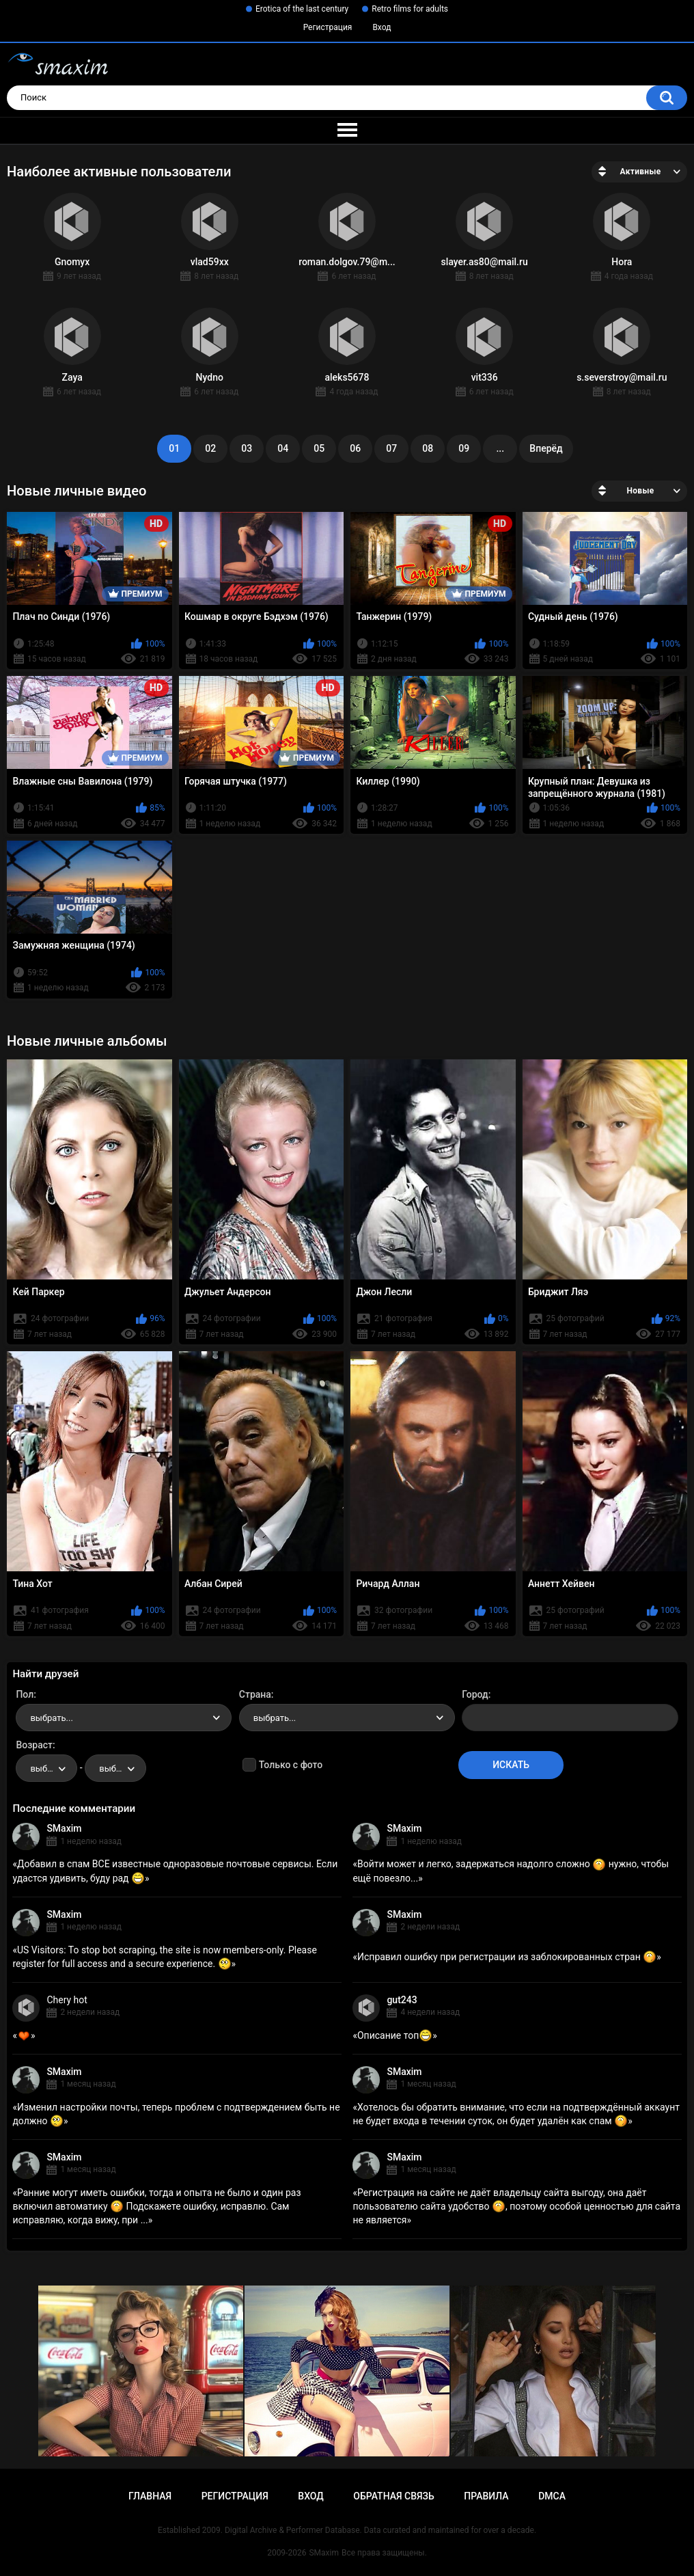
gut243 (402, 1999)
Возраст (34, 1744)
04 (282, 448)
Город (475, 1694)
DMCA (552, 2496)
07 (391, 448)
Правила (486, 2496)
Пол (24, 1694)
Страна (255, 1694)
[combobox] (124, 1717)
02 (210, 448)
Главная (149, 2496)
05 (319, 448)
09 (463, 448)
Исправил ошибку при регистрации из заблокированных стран (506, 1956)
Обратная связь (393, 2496)
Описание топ (394, 2035)
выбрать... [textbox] (51, 1718)
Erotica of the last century (301, 9)
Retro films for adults (410, 9)
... (500, 448)
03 (246, 448)
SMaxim (63, 1828)
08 (427, 448)
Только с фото (290, 1764)
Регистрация (327, 27)
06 (355, 448)
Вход (381, 27)
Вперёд (545, 448)
